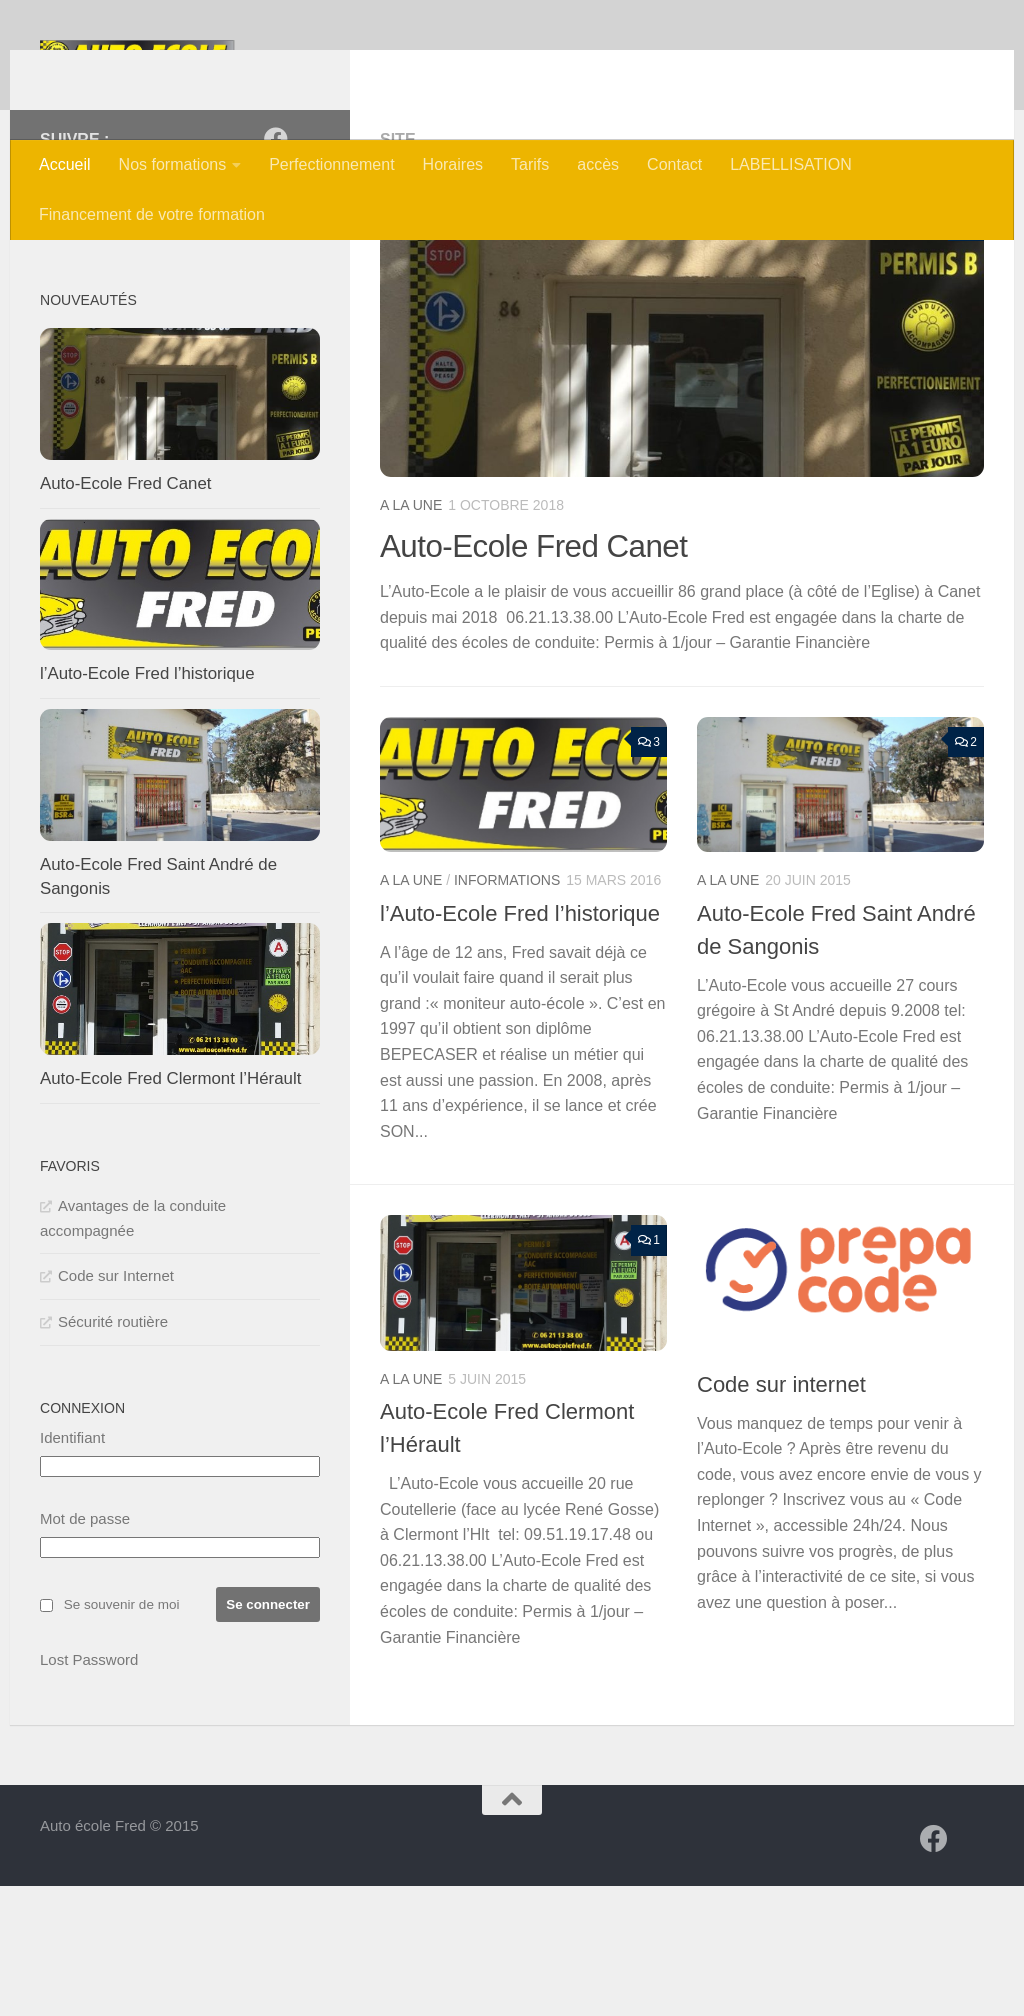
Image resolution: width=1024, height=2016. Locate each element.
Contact (674, 164)
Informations (507, 1010)
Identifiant (72, 1567)
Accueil (65, 164)
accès (598, 164)
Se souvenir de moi (122, 1734)
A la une (411, 635)
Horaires (453, 164)
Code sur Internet (116, 1405)
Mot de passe (85, 1648)
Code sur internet (781, 1514)
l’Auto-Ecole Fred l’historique (520, 1043)
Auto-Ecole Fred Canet (545, 675)
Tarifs (530, 164)
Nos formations (173, 164)
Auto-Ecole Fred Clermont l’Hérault (170, 1208)
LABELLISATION (791, 164)
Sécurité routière (113, 1451)
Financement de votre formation (152, 214)
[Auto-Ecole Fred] (276, 269)
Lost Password (89, 1789)
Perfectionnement (331, 164)
